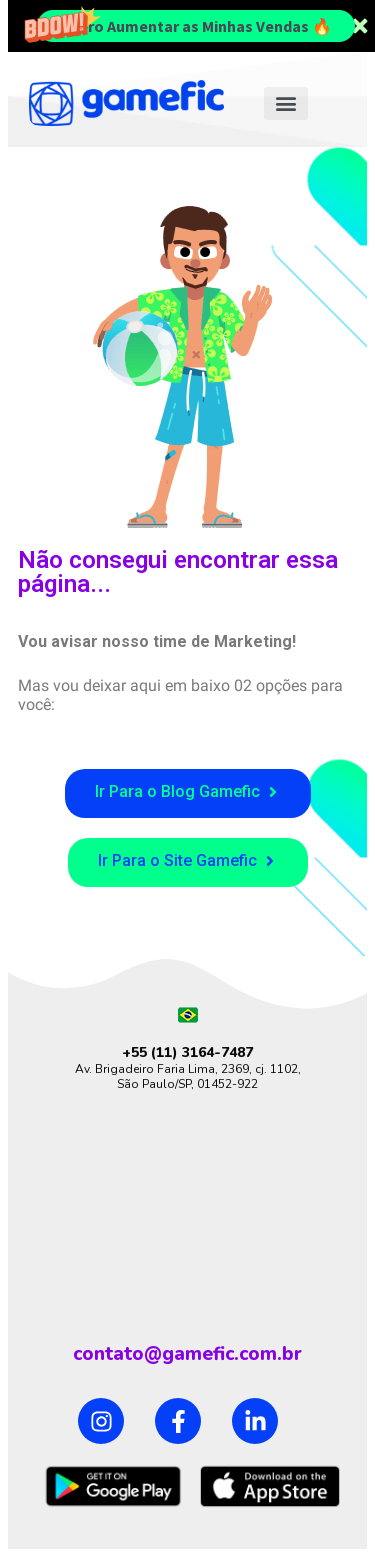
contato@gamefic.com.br (187, 1354)
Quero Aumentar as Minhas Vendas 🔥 (195, 26)
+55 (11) (152, 1052)
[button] (286, 103)
